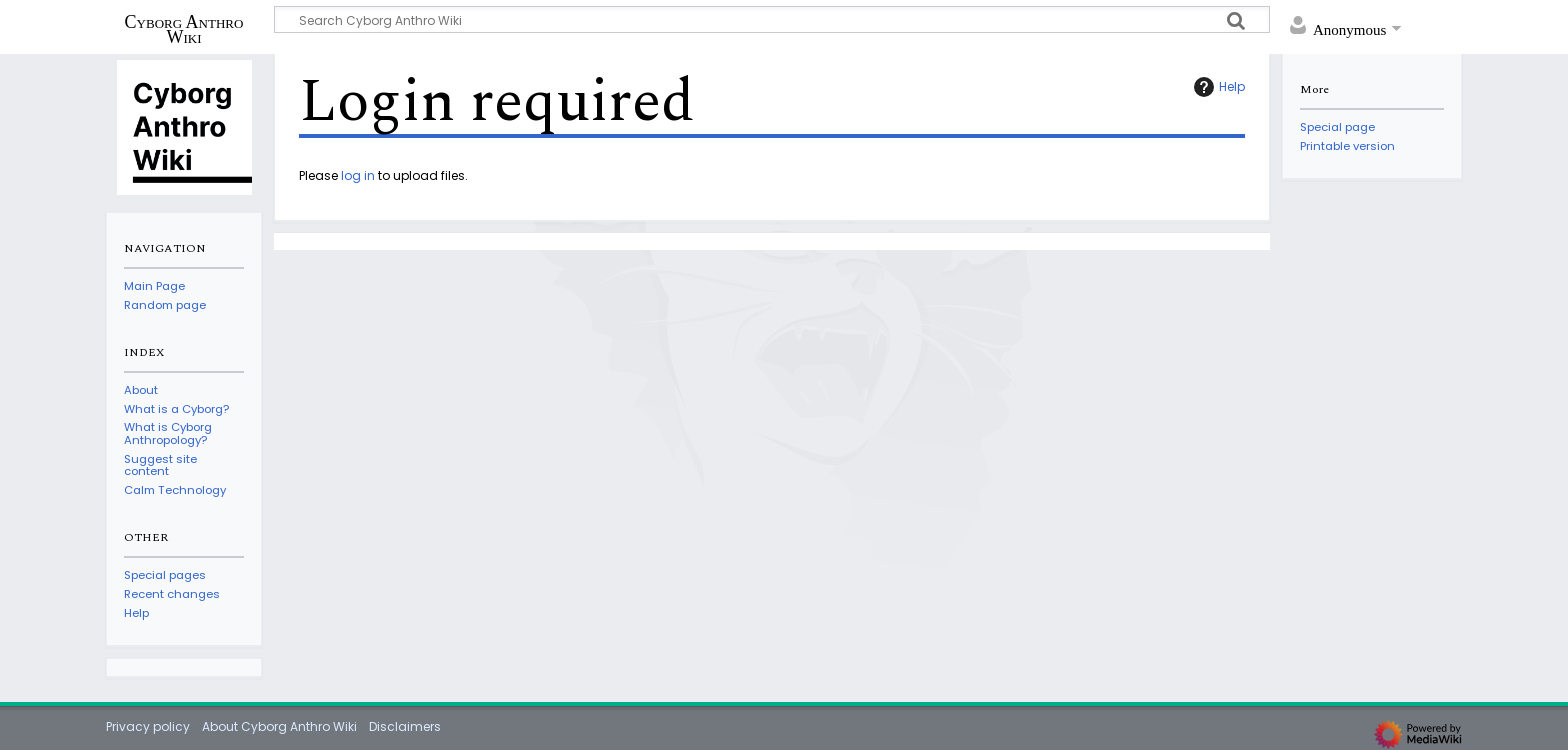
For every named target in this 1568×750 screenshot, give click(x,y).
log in (358, 175)
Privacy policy (148, 726)
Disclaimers (405, 726)
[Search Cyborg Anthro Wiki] (772, 19)
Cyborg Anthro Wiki (184, 29)
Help (1217, 87)
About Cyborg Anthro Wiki (279, 726)
